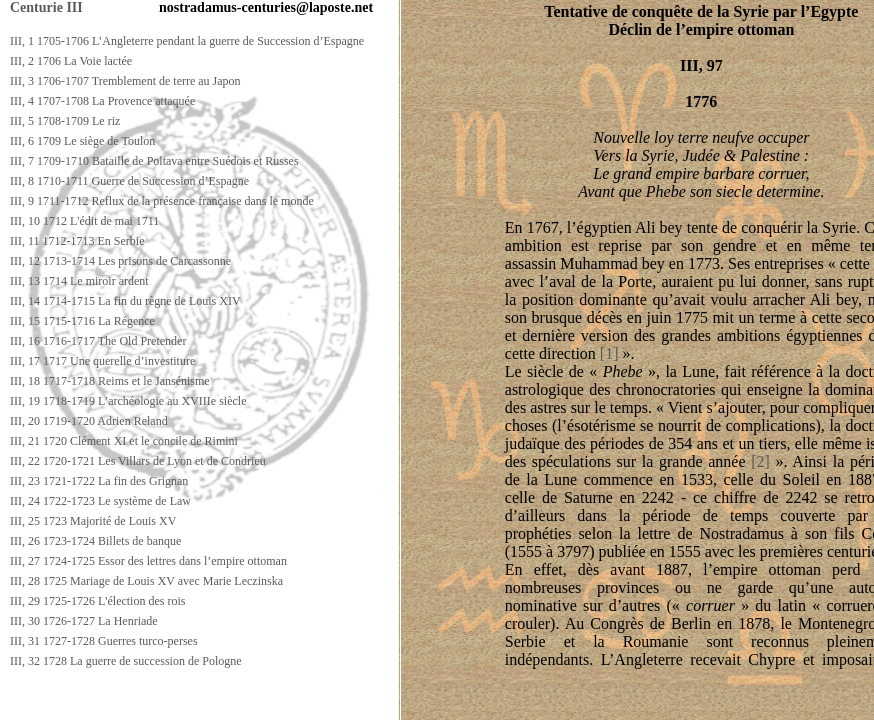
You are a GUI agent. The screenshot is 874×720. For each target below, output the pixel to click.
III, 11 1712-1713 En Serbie (77, 241)
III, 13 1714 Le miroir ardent (79, 281)
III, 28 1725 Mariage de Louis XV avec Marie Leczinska (146, 581)
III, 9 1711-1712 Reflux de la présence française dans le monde (162, 201)
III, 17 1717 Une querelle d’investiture (102, 361)
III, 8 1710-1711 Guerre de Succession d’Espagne (129, 181)
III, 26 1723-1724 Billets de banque (95, 541)
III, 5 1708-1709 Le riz (65, 121)
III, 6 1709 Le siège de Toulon (82, 141)
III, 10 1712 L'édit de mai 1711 (84, 221)
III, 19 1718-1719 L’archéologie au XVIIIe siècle (128, 401)
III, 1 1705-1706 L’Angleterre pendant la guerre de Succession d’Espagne (187, 41)
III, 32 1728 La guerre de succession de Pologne (126, 661)
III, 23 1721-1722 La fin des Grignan (99, 481)
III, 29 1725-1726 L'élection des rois (97, 601)
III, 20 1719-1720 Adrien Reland (89, 421)
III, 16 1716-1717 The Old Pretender (98, 341)
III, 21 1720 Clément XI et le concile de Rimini (124, 441)
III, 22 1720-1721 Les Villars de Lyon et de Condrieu (138, 461)
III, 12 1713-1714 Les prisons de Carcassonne (120, 261)
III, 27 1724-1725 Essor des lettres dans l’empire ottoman (148, 561)
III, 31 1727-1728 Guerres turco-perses (104, 641)
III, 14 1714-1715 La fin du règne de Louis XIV (125, 301)
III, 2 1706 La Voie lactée (71, 61)
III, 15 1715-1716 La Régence (82, 321)
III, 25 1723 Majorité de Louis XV (93, 521)
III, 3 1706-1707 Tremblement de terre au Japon (125, 81)
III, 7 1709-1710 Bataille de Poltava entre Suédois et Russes (154, 161)
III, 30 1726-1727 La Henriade (84, 621)
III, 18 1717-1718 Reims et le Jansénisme (110, 381)
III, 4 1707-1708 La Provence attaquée (102, 101)
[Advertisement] (367, 701)
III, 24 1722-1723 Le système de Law (100, 501)
